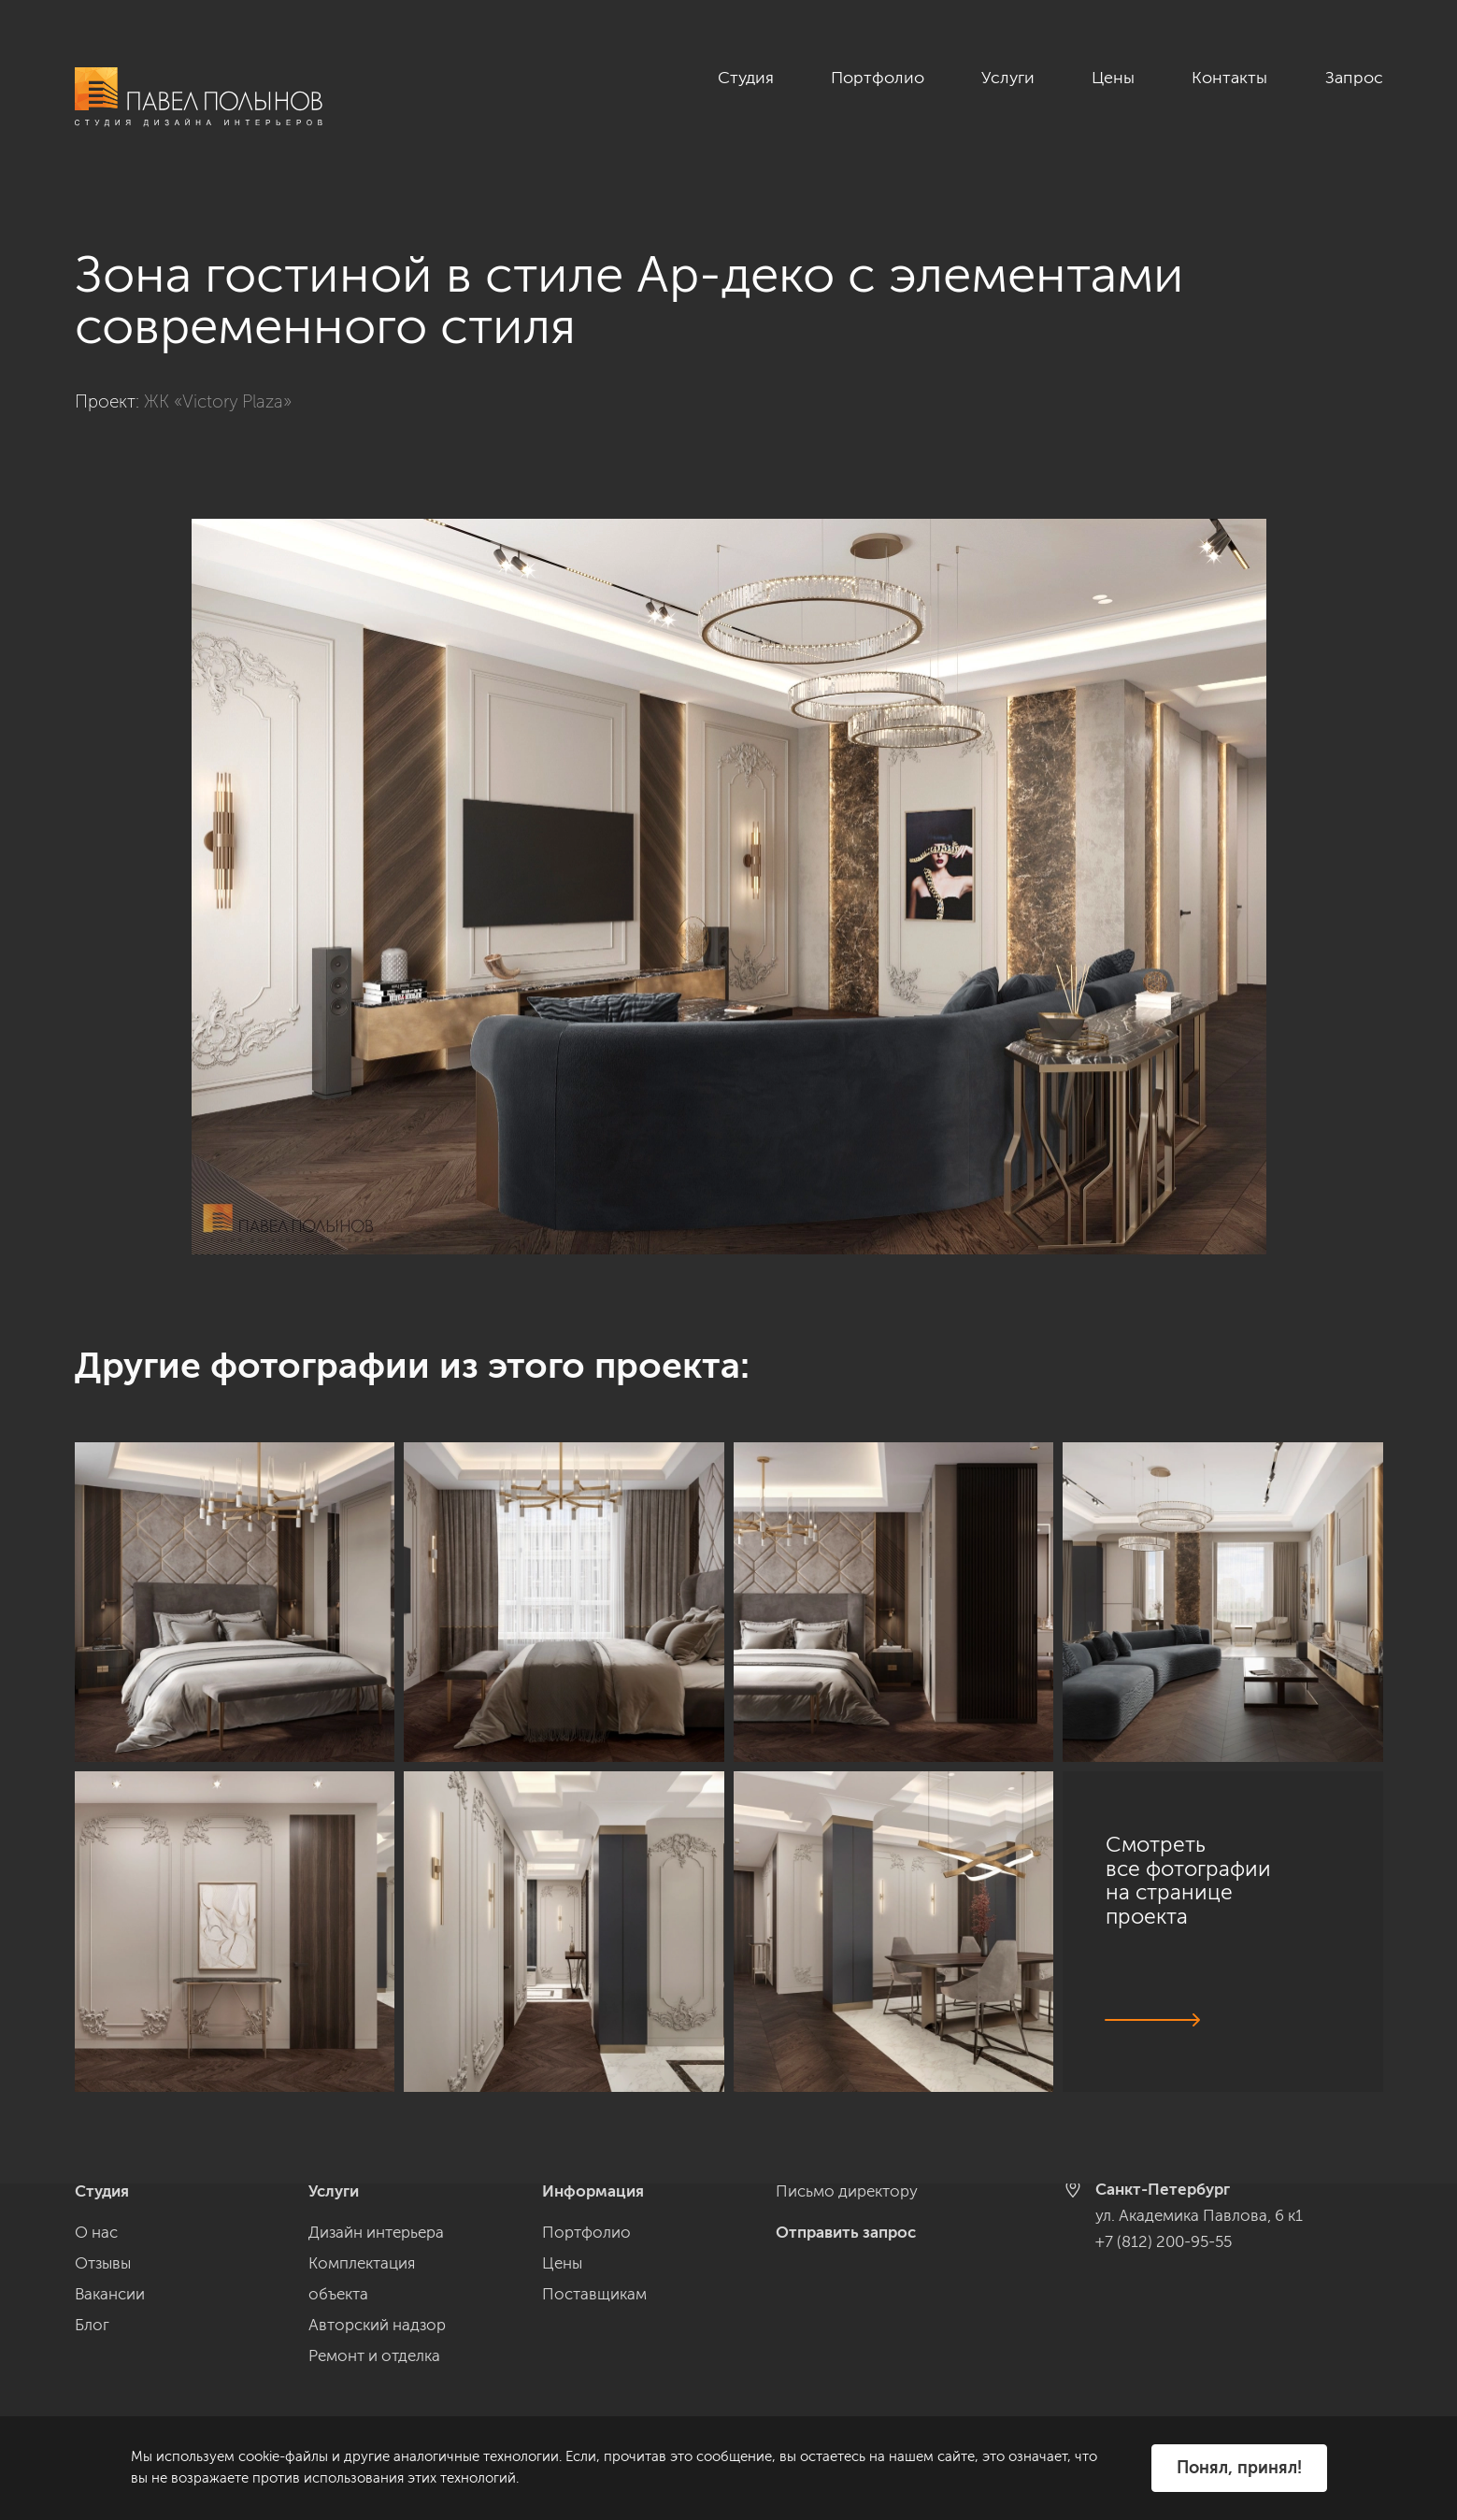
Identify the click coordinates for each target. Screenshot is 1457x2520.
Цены (1113, 77)
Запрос (1354, 77)
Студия (746, 77)
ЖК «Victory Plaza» (218, 401)
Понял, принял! (1239, 2467)
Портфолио (877, 77)
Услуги (1008, 77)
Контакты (1229, 77)
